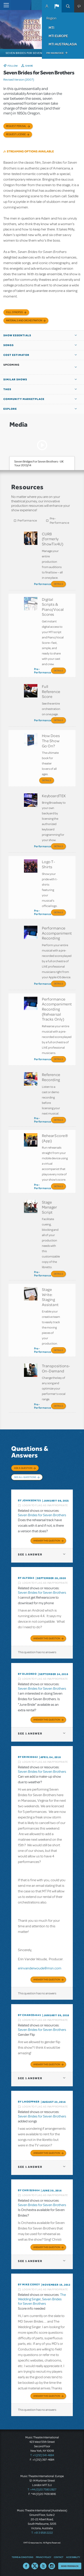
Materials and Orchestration (24, 320)
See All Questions (25, 1477)
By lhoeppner (29, 2101)
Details (58, 583)
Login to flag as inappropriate (45, 1505)
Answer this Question (46, 1540)
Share (29, 65)
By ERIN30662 (28, 1757)
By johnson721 (29, 1500)
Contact (58, 2557)
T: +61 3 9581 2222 (42, 2533)
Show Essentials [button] (17, 335)
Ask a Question (23, 1467)
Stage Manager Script (49, 1207)
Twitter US (34, 2566)
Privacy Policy (43, 2557)
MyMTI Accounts (47, 6)
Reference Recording (51, 1077)
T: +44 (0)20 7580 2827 (42, 2489)
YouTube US (43, 2566)
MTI (51, 27)
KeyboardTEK (54, 795)
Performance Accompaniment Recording (57, 932)
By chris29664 (29, 2190)
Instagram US (51, 2566)
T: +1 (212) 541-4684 (42, 2455)
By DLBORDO (27, 1673)
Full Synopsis (14, 312)
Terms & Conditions (22, 2557)
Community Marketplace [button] (23, 399)
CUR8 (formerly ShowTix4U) (52, 538)
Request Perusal (16, 126)
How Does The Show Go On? (51, 740)
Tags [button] (7, 389)
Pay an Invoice (55, 53)
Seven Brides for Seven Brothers (42, 1515)
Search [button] (68, 6)
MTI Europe (58, 36)
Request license (16, 134)
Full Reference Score (51, 691)
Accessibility (73, 2557)
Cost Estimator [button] (16, 355)
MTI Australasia (63, 44)
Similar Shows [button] (15, 379)
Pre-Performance (59, 520)
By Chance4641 (29, 2015)
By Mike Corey (29, 2284)
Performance (27, 520)
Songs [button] (8, 345)
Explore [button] (10, 408)
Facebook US (26, 2566)
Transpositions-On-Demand (56, 1368)
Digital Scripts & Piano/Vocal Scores (53, 607)
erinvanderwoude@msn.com (39, 1968)
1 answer (30, 1554)
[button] (57, 6)
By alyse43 (26, 1577)
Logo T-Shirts (48, 864)
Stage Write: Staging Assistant (50, 1297)
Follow (13, 65)
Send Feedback (70, 2566)
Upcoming (11, 364)
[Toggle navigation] (5, 5)
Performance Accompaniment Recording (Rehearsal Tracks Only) (57, 1009)
